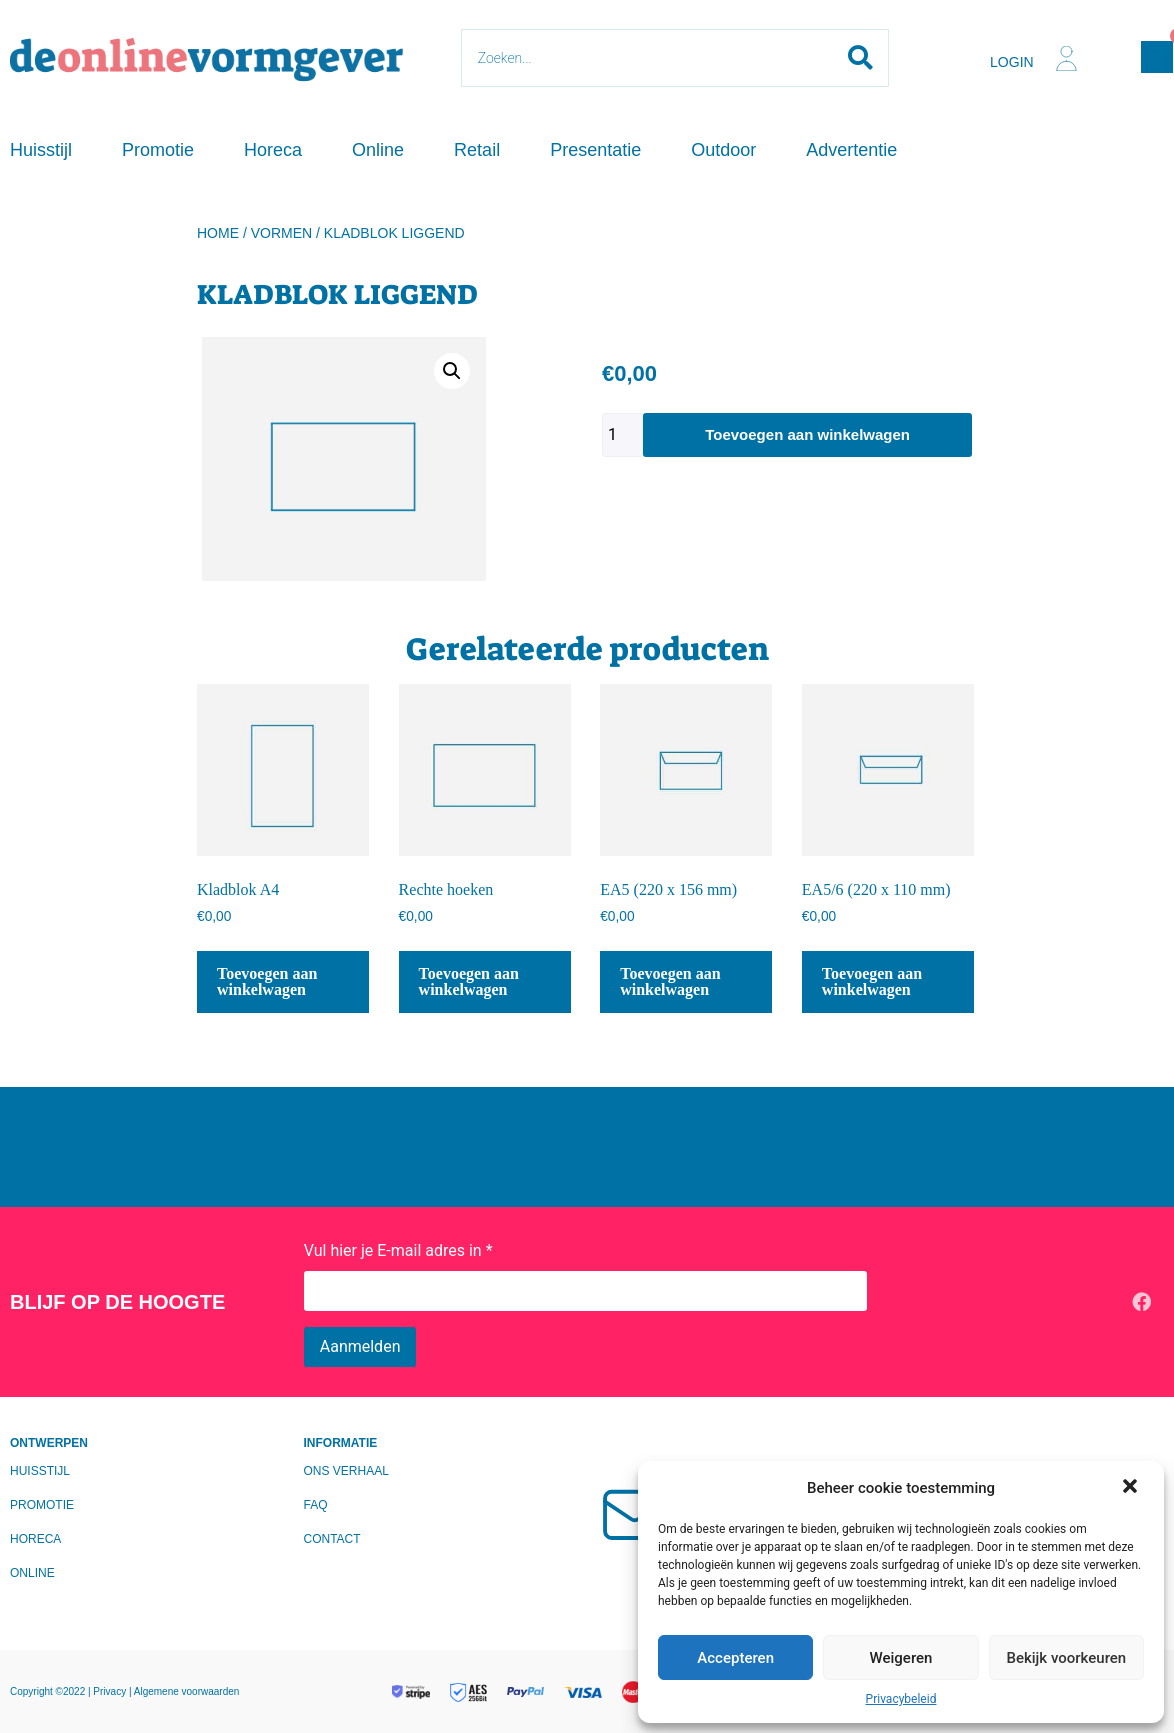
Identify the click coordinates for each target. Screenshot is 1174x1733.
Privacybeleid (901, 1699)
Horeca (273, 150)
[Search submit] (860, 58)
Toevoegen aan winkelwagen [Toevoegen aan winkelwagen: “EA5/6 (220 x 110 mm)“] (872, 981)
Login (1012, 62)
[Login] (1066, 58)
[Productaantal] (622, 435)
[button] (1132, 1488)
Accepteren (735, 1658)
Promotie (158, 150)
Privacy (111, 1691)
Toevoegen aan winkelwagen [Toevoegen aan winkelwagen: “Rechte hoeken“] (469, 981)
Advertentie (851, 150)
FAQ (316, 1505)
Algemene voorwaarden (187, 1691)
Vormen (281, 233)
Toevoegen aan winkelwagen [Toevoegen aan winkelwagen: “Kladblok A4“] (267, 981)
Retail (477, 150)
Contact (332, 1539)
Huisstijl (41, 150)
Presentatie (595, 150)
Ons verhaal (346, 1471)
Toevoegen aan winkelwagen (807, 434)
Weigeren (901, 1658)
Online (378, 150)
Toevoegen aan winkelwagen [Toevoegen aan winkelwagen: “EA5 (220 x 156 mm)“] (670, 981)
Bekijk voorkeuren (1066, 1658)
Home (218, 233)
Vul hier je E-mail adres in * (398, 1250)
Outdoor (723, 150)
